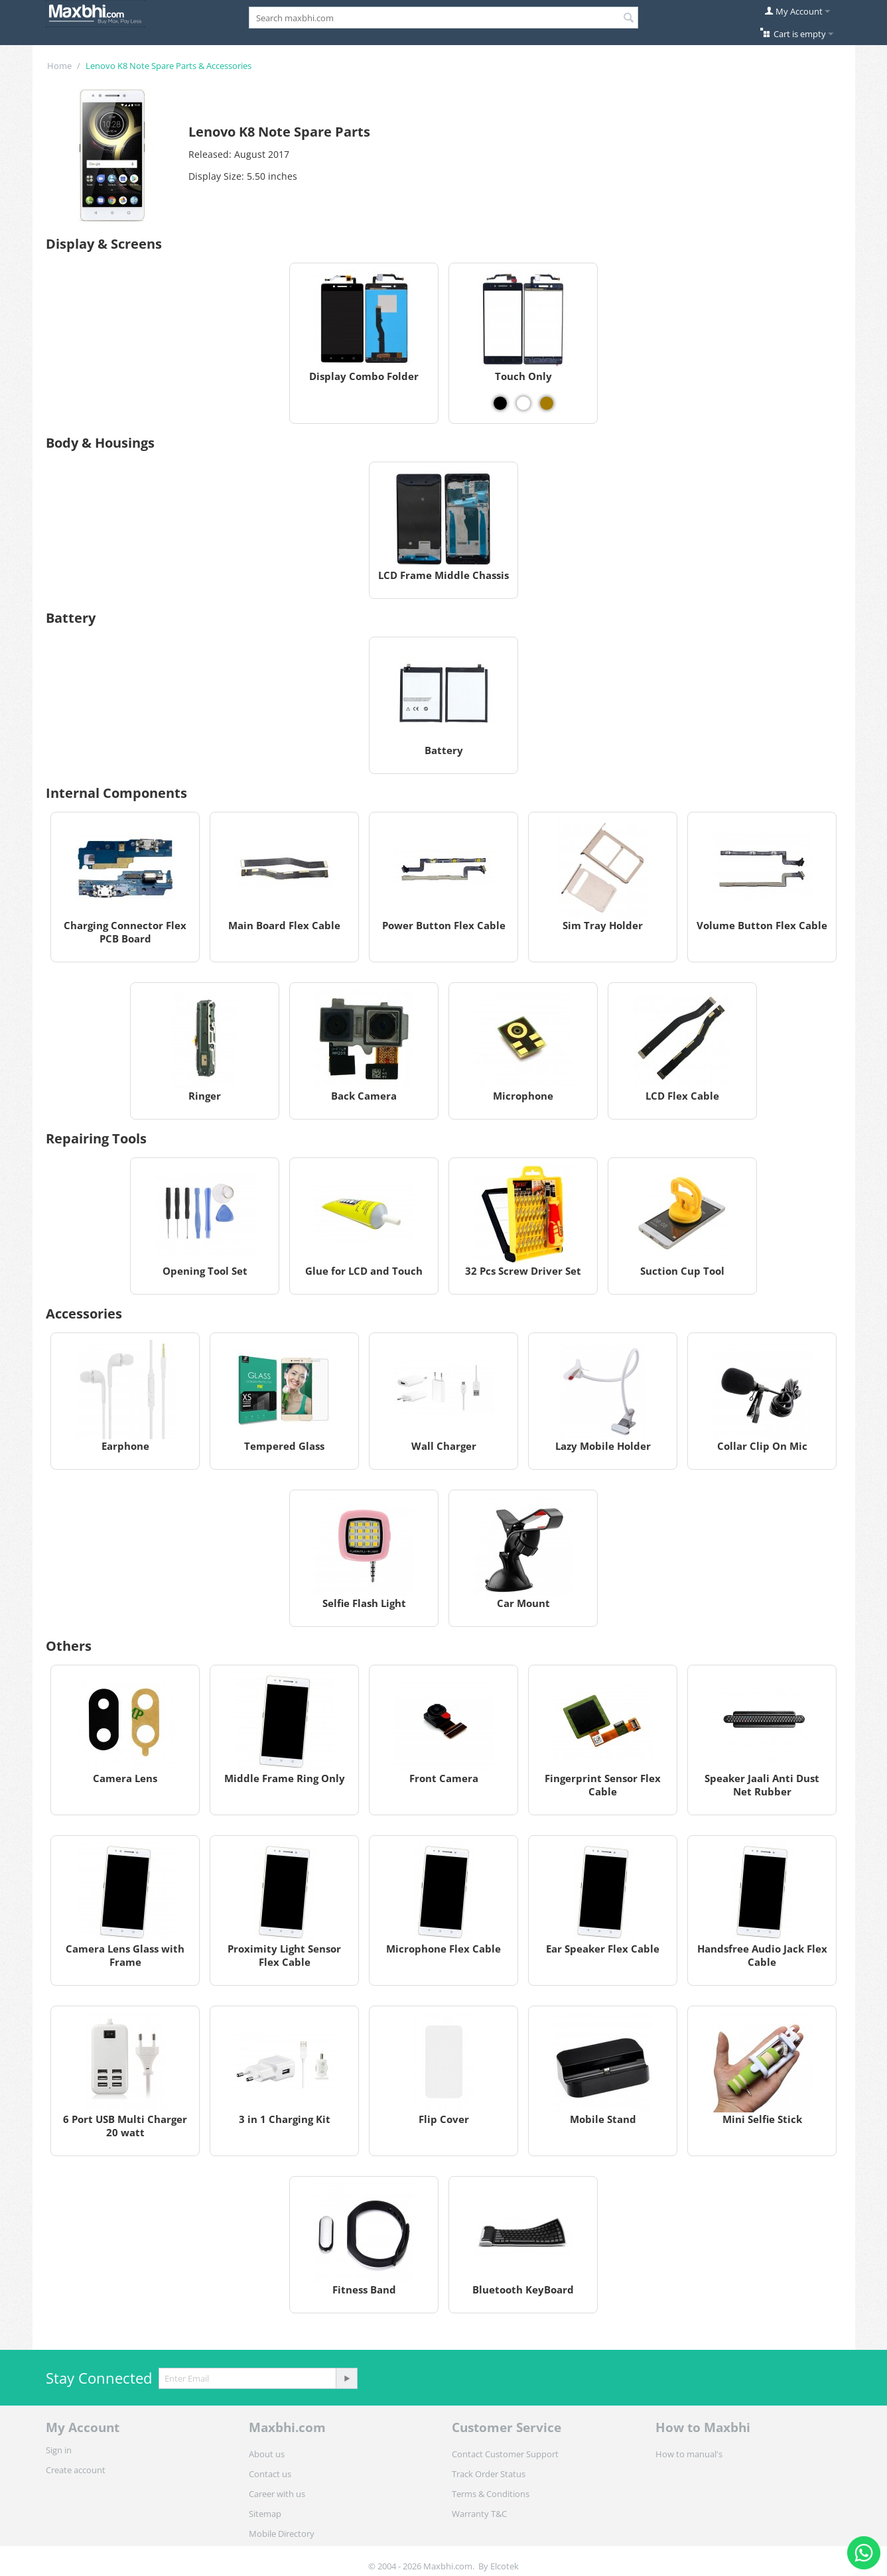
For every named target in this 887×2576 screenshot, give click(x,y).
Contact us (270, 2474)
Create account (75, 2470)
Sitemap (265, 2514)
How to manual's (688, 2454)
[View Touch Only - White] (523, 403)
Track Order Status (488, 2474)
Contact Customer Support (505, 2454)
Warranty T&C (479, 2514)
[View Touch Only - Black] (500, 403)
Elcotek (504, 2566)
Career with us (277, 2494)
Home (59, 66)
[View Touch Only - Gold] (546, 403)
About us (267, 2454)
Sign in (59, 2450)
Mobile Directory (281, 2534)
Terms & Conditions (490, 2494)
